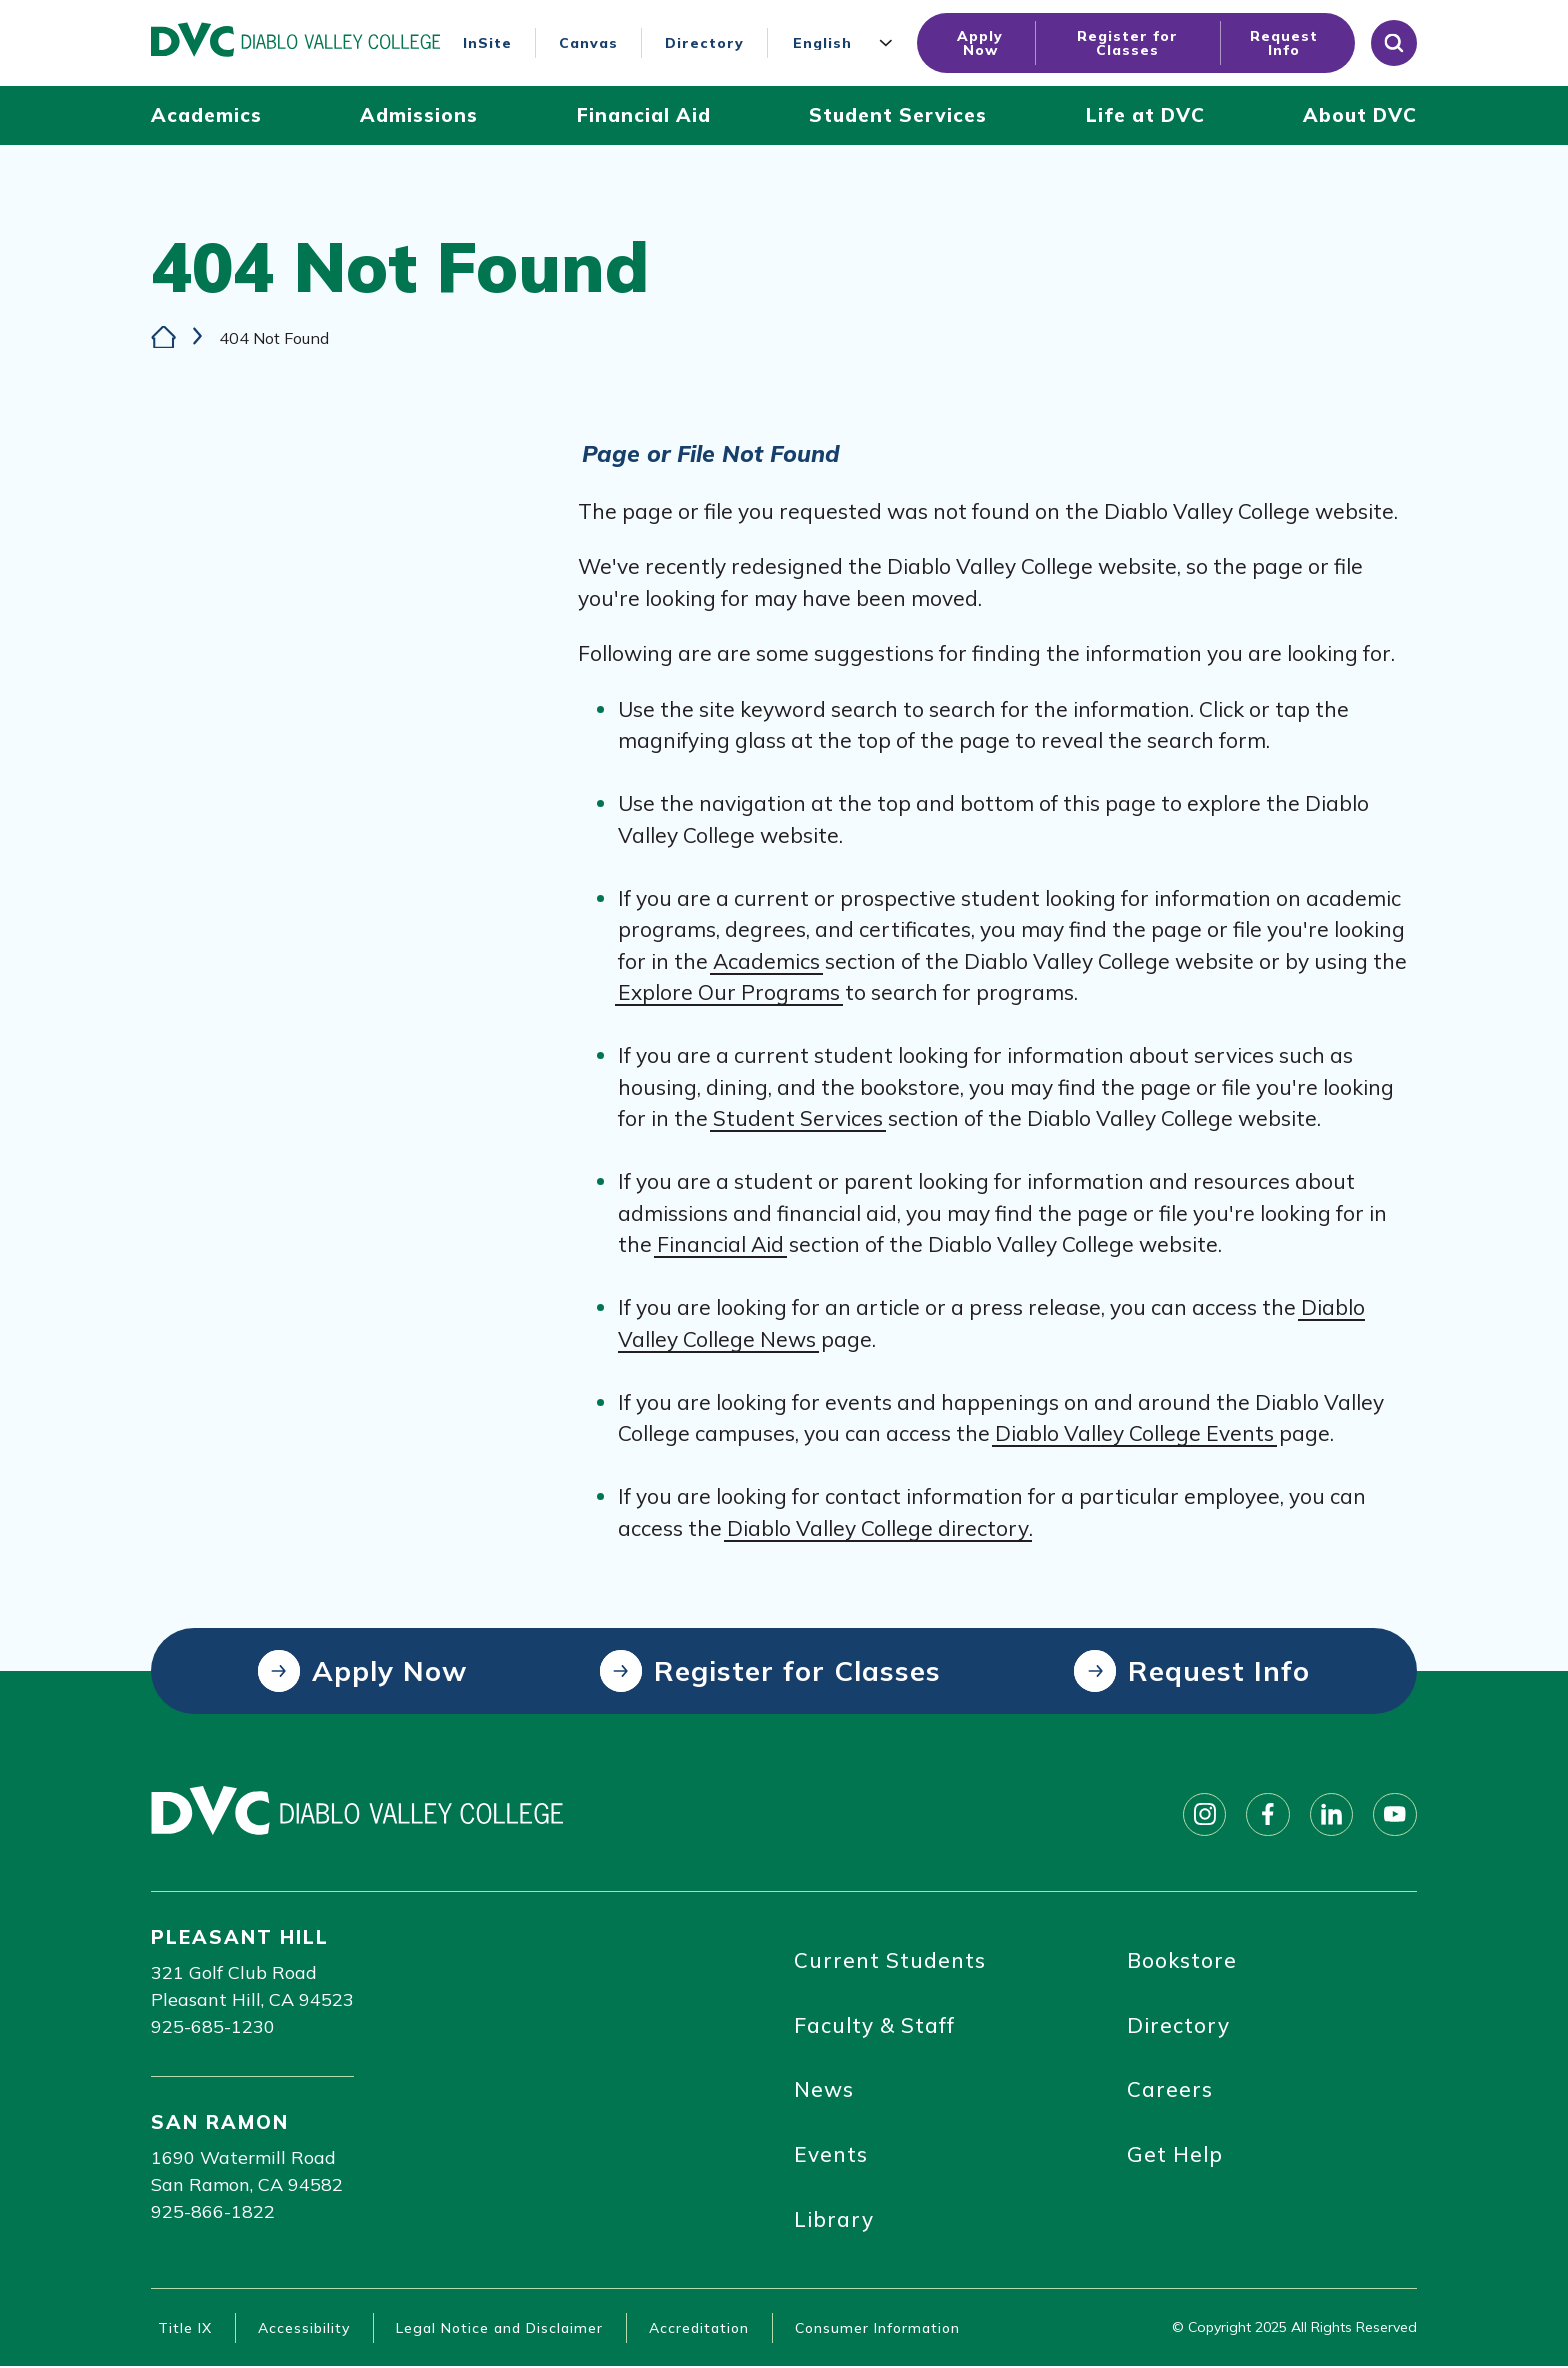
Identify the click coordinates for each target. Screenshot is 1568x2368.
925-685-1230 (213, 2026)
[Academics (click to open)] (206, 115)
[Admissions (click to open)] (419, 115)
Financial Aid (720, 1244)
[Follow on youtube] (1395, 1814)
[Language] (847, 43)
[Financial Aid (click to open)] (644, 115)
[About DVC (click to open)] (1360, 115)
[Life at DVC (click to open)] (1145, 115)
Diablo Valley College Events (1134, 1433)
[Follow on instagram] (1203, 1814)
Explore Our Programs (729, 992)
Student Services (798, 1118)
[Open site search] (1394, 43)
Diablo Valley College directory (878, 1527)
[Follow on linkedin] (1331, 1814)
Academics (766, 960)
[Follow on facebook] (1267, 1814)
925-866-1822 (213, 2211)
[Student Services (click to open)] (898, 115)
